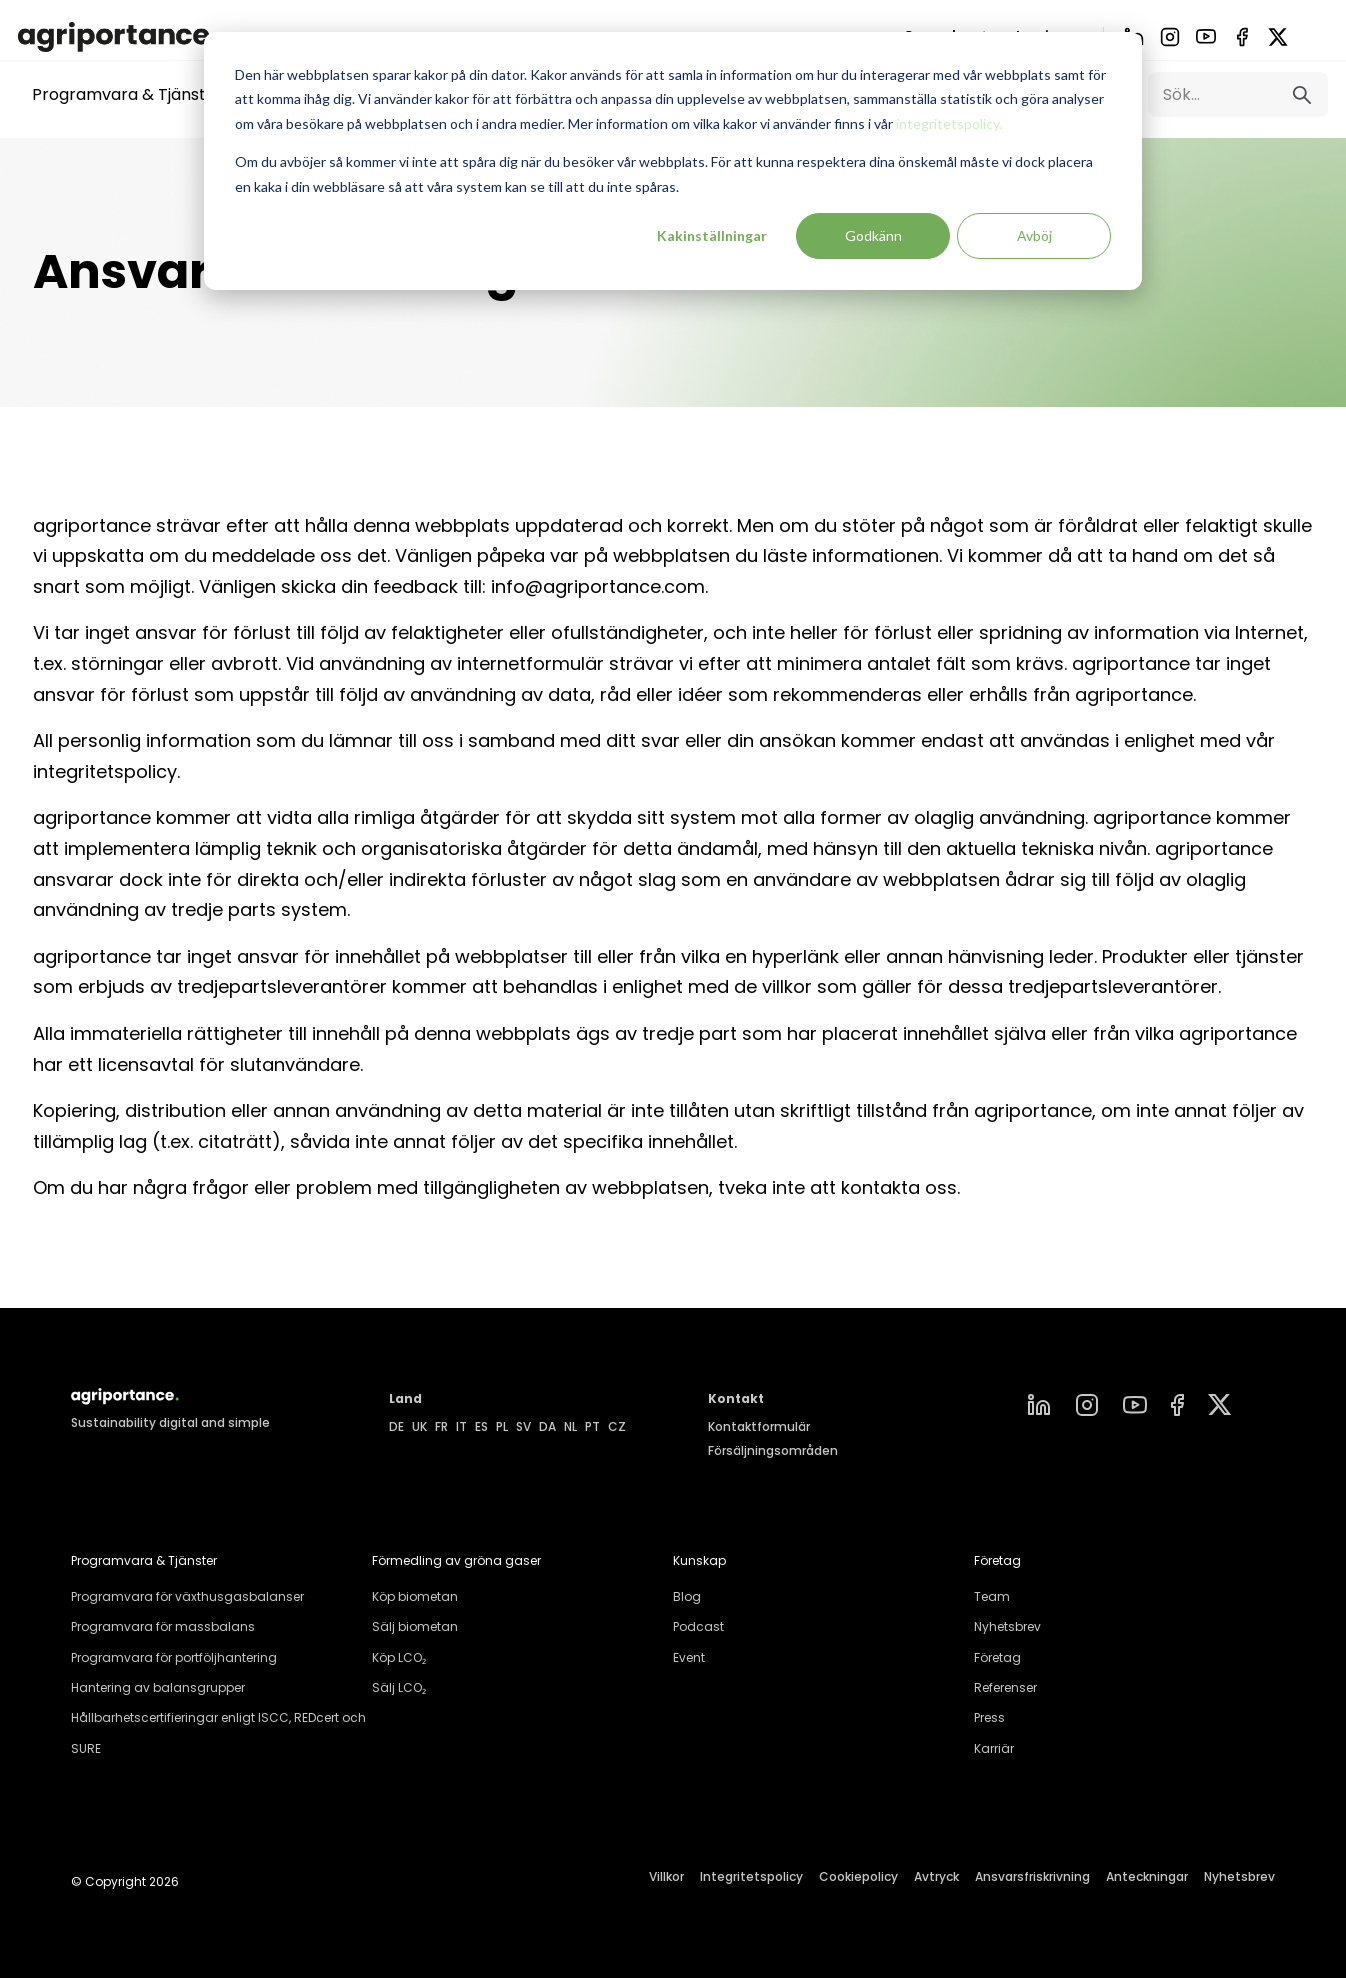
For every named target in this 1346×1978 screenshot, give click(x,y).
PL (502, 1426)
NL (570, 1426)
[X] (1278, 37)
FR (441, 1426)
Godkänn (873, 235)
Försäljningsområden (773, 1450)
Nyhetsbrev (1007, 1626)
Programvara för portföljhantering (174, 1657)
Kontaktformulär (759, 1426)
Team (992, 1596)
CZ (617, 1426)
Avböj (1034, 235)
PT (592, 1426)
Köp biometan (415, 1596)
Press (989, 1717)
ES (481, 1426)
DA (547, 1426)
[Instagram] (1170, 37)
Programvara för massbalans (163, 1626)
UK (419, 1426)
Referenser (1005, 1687)
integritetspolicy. (949, 123)
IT (461, 1426)
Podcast (698, 1626)
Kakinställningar (712, 235)
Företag (997, 1657)
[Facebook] (1242, 37)
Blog (687, 1596)
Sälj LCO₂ (399, 1687)
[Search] (1238, 94)
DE (396, 1426)
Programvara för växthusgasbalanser (187, 1596)
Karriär (994, 1748)
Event (689, 1657)
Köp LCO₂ (399, 1657)
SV (523, 1426)
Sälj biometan (415, 1626)
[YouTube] (1206, 36)
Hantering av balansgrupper (158, 1687)
